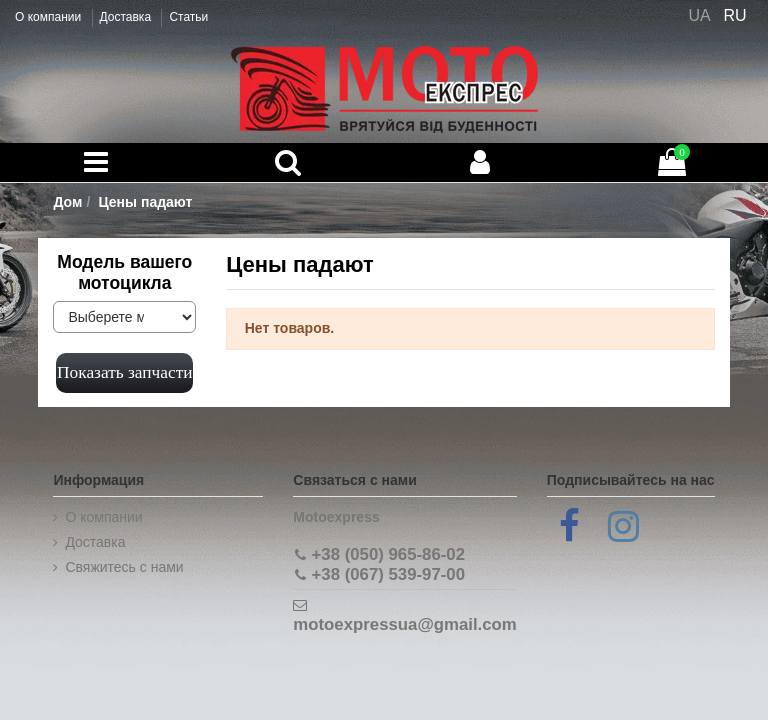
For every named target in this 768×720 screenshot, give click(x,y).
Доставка (127, 17)
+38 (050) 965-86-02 (388, 554)
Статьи (188, 17)
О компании (50, 17)
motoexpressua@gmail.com (404, 624)
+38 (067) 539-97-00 (388, 574)
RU (735, 15)
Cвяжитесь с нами (124, 567)
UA (699, 15)
